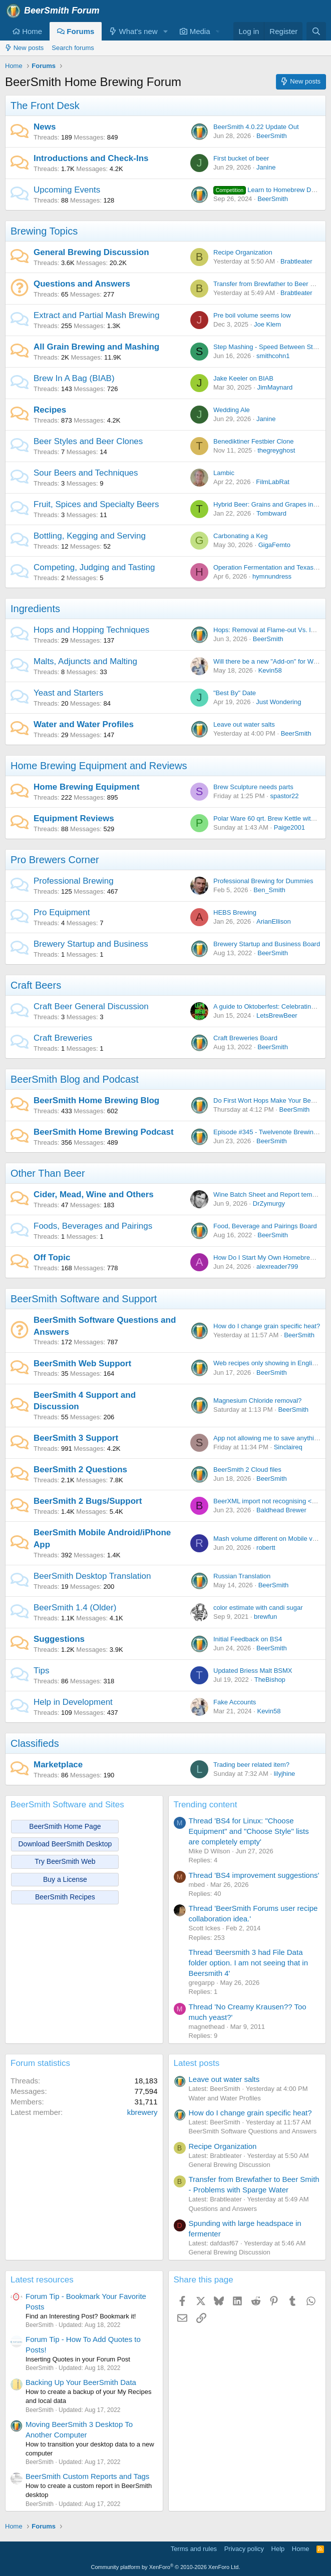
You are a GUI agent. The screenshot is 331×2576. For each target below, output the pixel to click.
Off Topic (52, 1257)
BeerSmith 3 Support (76, 1438)
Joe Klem (267, 324)
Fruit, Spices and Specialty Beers (96, 504)
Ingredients (35, 608)
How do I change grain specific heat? (266, 1326)
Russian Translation (241, 1576)
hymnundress (271, 576)
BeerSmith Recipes (65, 1897)
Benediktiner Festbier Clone (253, 441)
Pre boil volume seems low (252, 315)
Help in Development (73, 1702)
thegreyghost (276, 450)
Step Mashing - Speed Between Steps (268, 347)
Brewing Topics (44, 231)
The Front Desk (45, 105)
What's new (133, 31)
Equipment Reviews (74, 818)
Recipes (50, 410)
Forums (75, 31)
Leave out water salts (244, 724)
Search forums (73, 48)
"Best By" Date (234, 693)
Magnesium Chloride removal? (257, 1400)
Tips (42, 1670)
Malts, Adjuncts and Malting (85, 661)
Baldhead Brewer (281, 1510)
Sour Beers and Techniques (86, 473)
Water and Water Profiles (84, 724)
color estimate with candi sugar (257, 1607)
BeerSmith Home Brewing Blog (96, 1100)
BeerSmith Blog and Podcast (75, 1079)
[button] (165, 31)
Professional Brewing (74, 881)
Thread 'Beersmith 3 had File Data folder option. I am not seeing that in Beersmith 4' (248, 1962)
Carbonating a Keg (240, 536)
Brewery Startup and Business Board (266, 944)
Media (195, 31)
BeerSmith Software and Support (84, 1298)
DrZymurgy (269, 1203)
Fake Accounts (234, 1702)
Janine (265, 167)
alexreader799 (277, 1266)
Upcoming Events (67, 190)
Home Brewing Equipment (87, 787)
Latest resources (42, 2279)
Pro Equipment (62, 912)
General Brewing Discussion (91, 252)
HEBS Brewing (234, 912)
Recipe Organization (242, 252)
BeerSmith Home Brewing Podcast (104, 1132)
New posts (24, 48)
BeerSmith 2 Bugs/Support (88, 1501)
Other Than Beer (48, 1173)
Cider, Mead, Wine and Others (94, 1194)
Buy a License (65, 1879)
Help (278, 2548)
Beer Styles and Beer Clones (88, 441)
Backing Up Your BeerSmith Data (81, 2382)
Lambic (223, 473)
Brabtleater (296, 261)
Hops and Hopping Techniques (91, 630)
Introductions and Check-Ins (91, 158)
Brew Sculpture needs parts (253, 787)
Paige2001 (289, 827)
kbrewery (142, 2112)
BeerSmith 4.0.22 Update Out (256, 127)
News (45, 127)
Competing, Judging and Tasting (94, 567)
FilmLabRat (272, 482)
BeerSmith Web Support (82, 1363)
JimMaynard (274, 387)
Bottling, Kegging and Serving (90, 536)
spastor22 (284, 796)
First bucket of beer (241, 158)
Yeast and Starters (68, 693)
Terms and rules (194, 2548)
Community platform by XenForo (165, 2567)
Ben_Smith (269, 890)
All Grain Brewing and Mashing (96, 347)
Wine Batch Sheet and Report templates (271, 1194)
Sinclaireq (288, 1447)
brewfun (265, 1616)
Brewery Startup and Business (91, 944)
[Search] (316, 31)
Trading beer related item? (251, 1764)
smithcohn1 (272, 356)
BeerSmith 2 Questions (80, 1469)
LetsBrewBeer (276, 1015)
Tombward (271, 513)
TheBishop (269, 1679)
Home (27, 31)
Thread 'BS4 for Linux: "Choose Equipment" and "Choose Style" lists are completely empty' (249, 1831)
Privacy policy (244, 2548)
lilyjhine (284, 1773)
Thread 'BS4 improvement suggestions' (254, 1875)
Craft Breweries (63, 1038)
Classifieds (35, 1743)
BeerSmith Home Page (65, 1826)
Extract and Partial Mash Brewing (96, 315)
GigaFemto (274, 545)
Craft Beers (36, 985)
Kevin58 (270, 670)
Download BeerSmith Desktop (65, 1844)
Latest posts (197, 2063)
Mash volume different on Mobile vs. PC (270, 1538)
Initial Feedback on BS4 (247, 1639)
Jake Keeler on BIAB (243, 378)
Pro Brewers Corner (55, 859)
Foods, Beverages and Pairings (93, 1226)
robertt (265, 1547)
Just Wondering (278, 702)
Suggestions (59, 1639)
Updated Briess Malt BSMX (252, 1670)
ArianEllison (273, 921)
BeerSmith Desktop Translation (92, 1576)
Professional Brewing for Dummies (263, 881)
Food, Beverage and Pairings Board (265, 1226)
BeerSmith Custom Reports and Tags (87, 2476)
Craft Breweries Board (245, 1038)
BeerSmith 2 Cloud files (247, 1469)
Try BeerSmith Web (65, 1861)
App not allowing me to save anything (267, 1438)
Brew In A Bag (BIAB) (74, 378)
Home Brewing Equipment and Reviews (99, 765)
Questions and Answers (82, 284)
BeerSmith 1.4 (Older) (75, 1607)
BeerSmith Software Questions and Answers (253, 2131)
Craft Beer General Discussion (91, 1006)
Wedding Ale (231, 410)
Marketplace (58, 1764)
